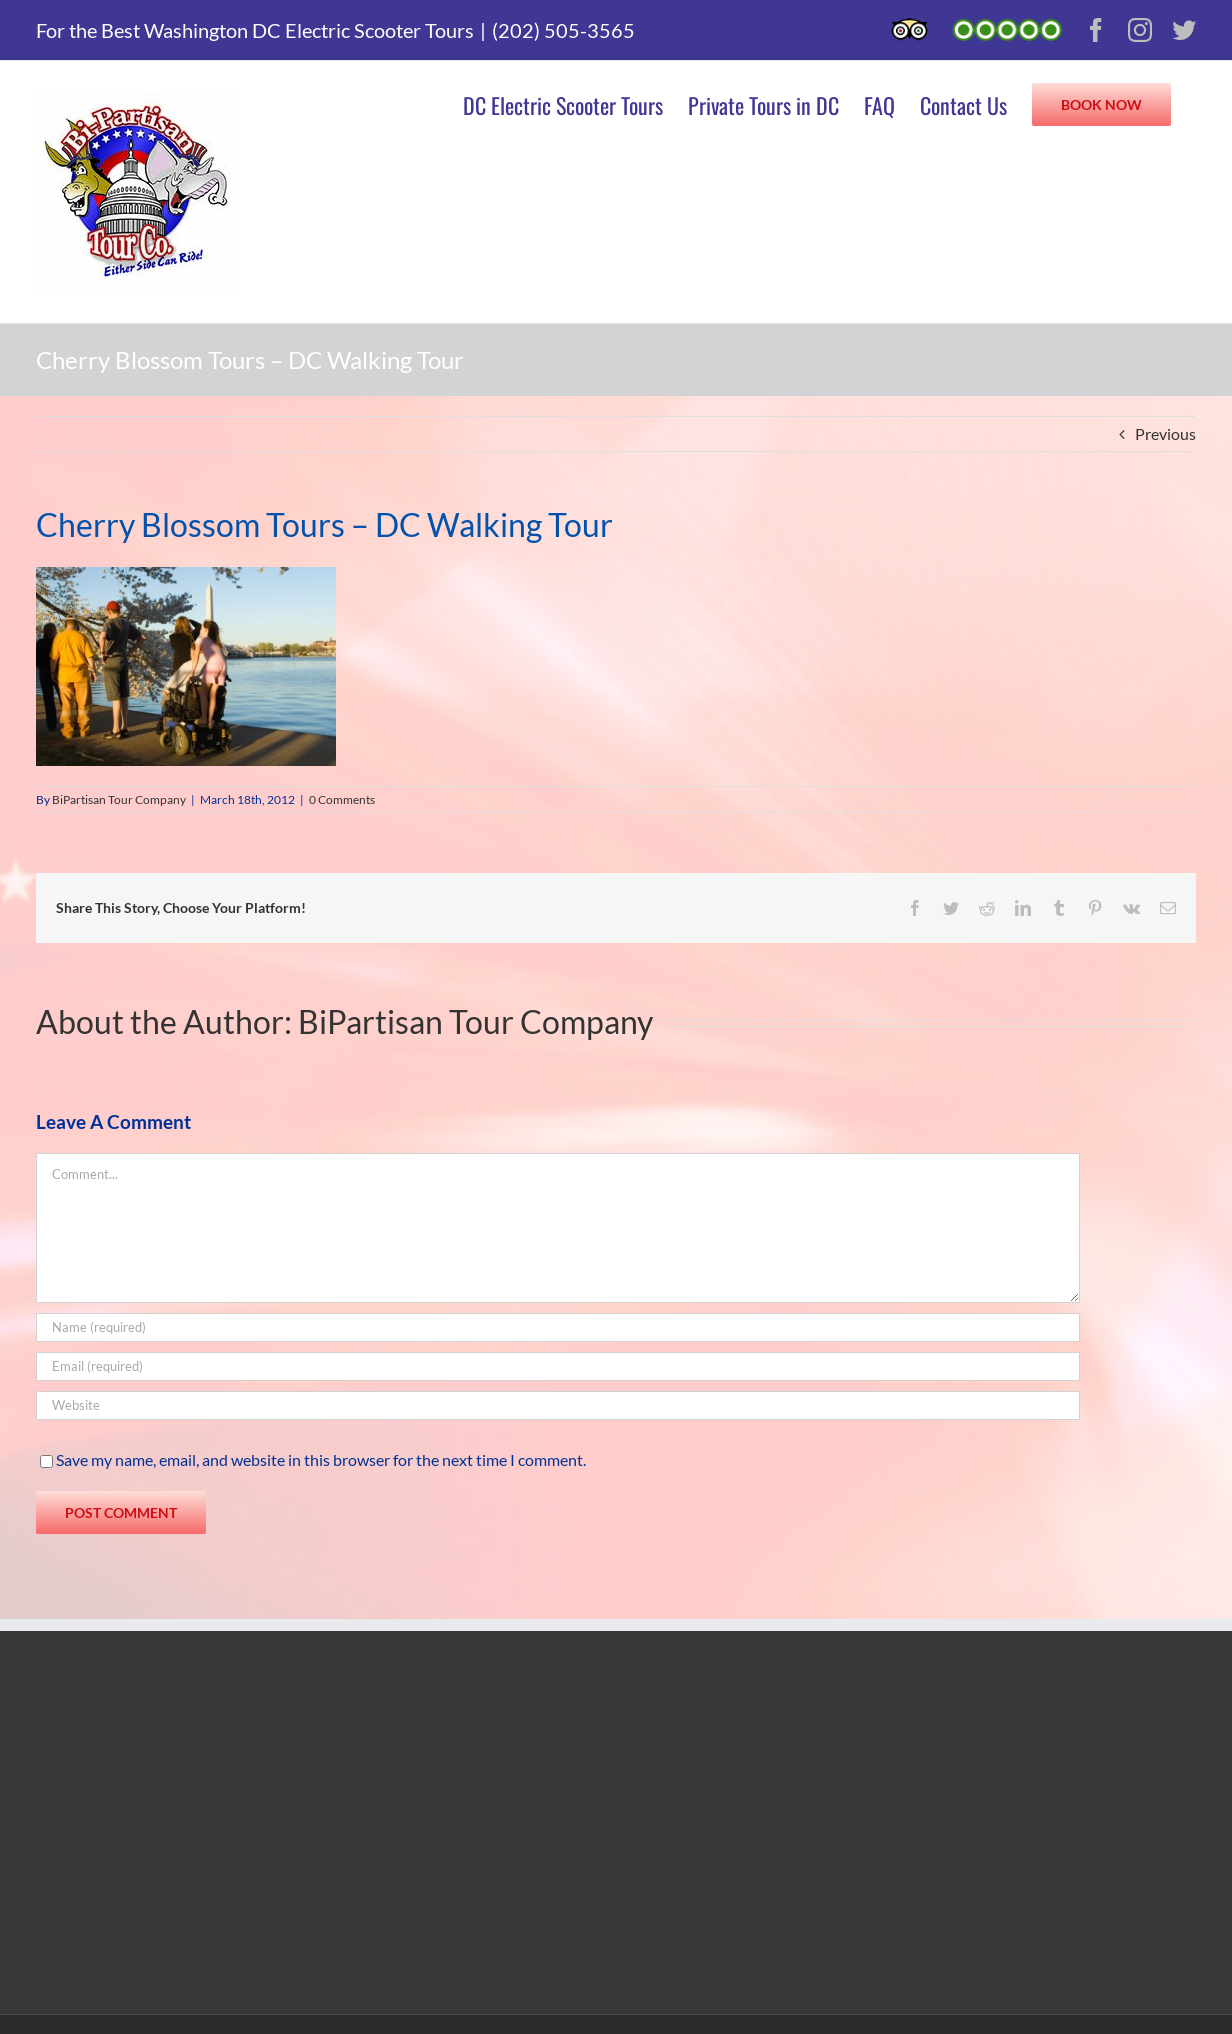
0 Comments (342, 799)
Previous (1165, 433)
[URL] (558, 1405)
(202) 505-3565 (563, 30)
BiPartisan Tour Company (119, 799)
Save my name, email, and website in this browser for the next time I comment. (321, 1459)
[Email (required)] (558, 1366)
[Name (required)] (558, 1327)
